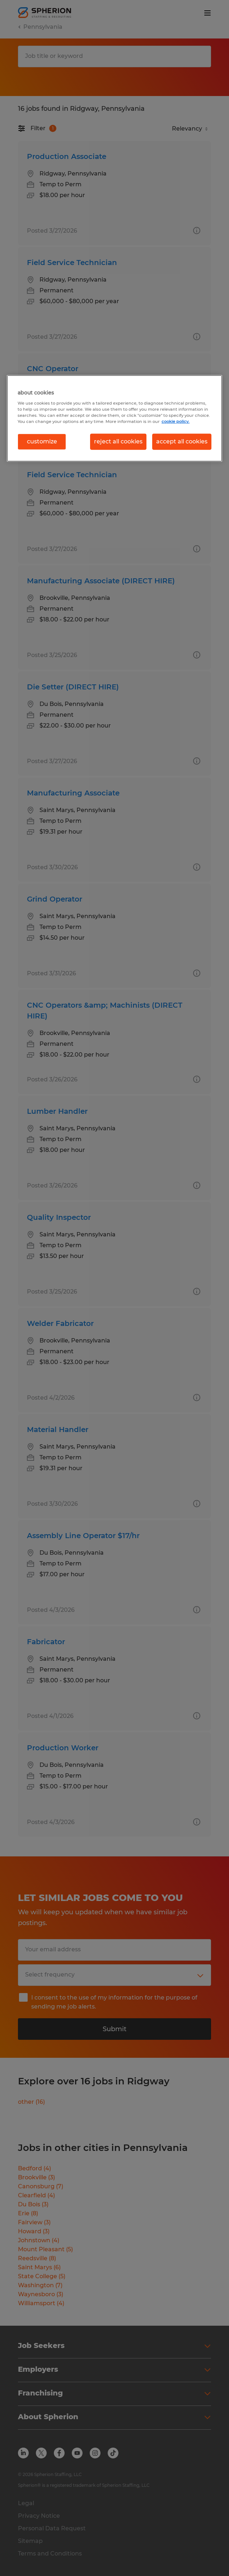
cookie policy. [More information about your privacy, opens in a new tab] (176, 421)
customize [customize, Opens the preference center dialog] (42, 441)
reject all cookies (118, 441)
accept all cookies (181, 441)
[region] (114, 418)
